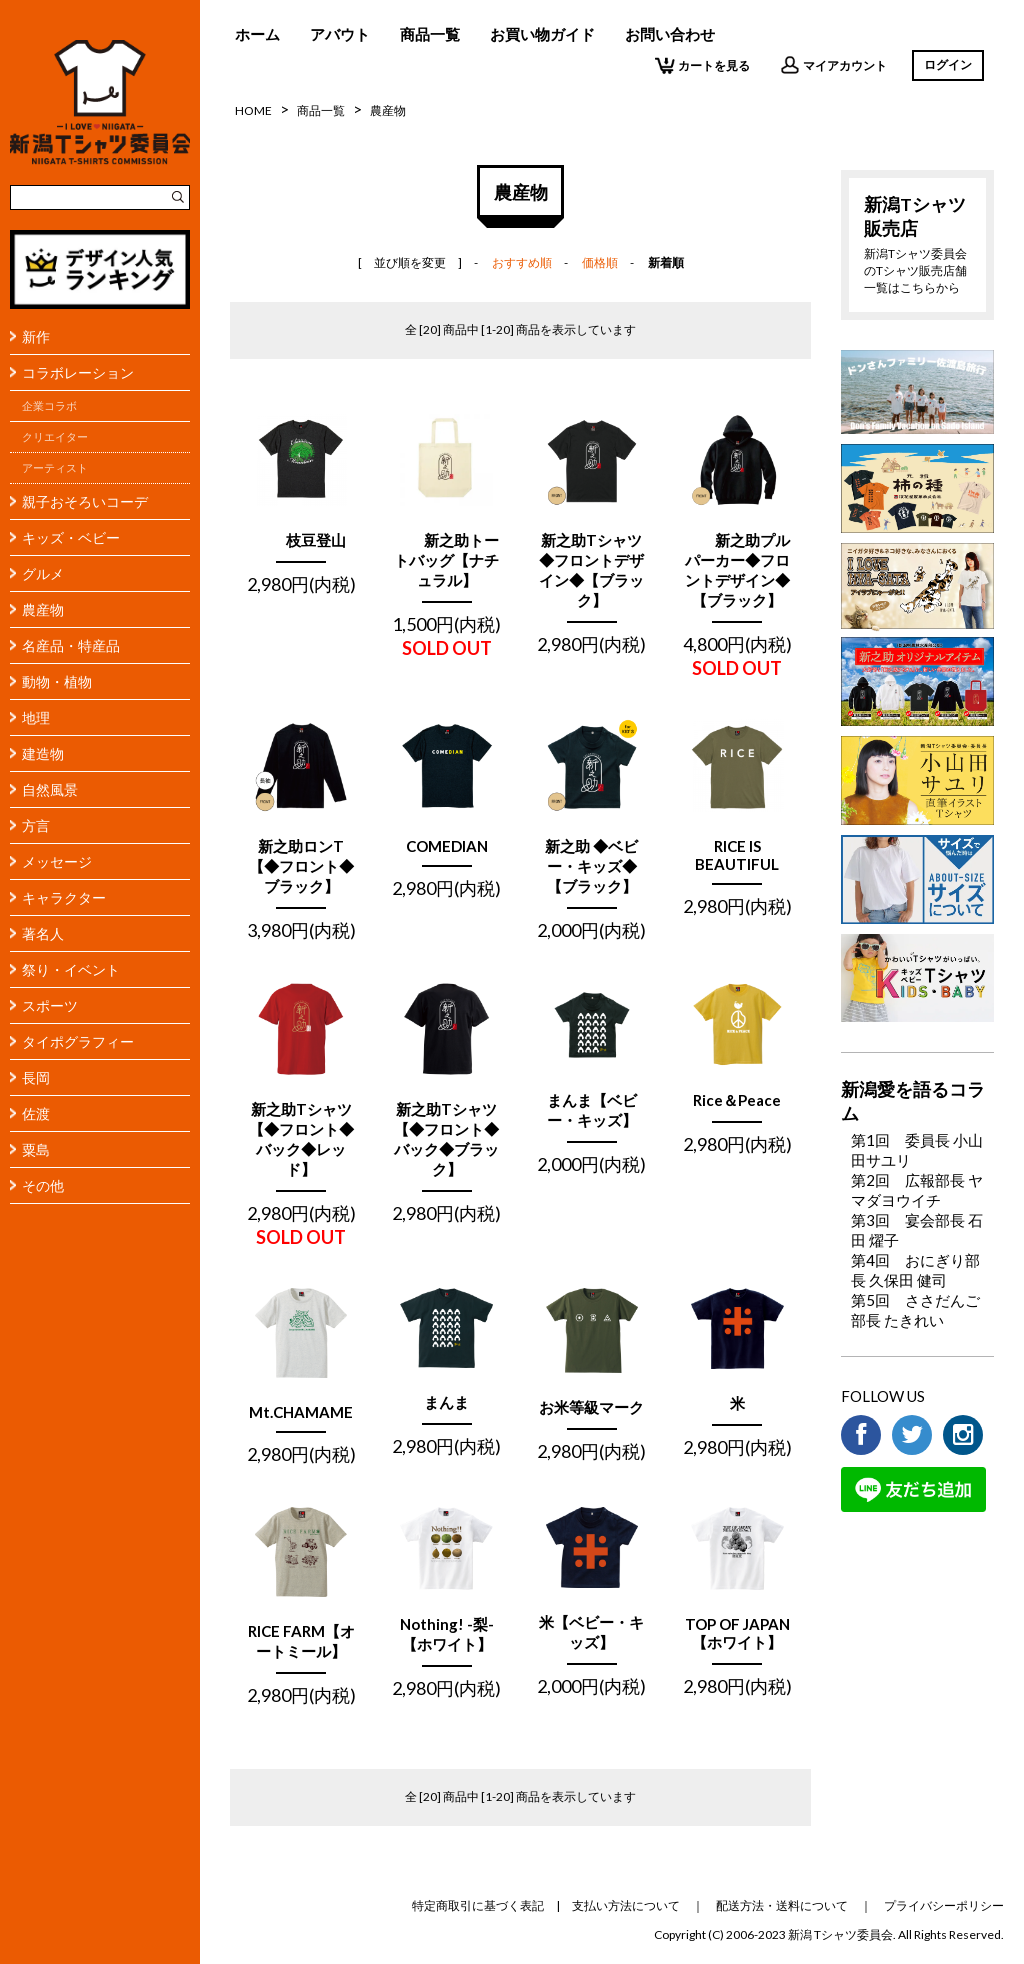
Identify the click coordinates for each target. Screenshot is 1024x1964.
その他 (43, 1185)
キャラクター (64, 897)
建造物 (43, 753)
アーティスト (55, 468)
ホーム (257, 34)
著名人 (43, 933)
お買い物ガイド (542, 34)
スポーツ (50, 1005)
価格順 (600, 262)
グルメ (43, 573)
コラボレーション (78, 372)
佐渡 (36, 1113)
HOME (253, 110)
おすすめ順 (522, 262)
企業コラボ (49, 406)
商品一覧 (430, 34)
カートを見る (702, 65)
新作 (36, 336)
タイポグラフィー (78, 1041)
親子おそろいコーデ (85, 501)
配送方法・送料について (782, 1905)
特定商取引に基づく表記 (478, 1905)
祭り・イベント (71, 969)
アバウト (340, 34)
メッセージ (57, 861)
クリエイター (55, 437)
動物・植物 (57, 681)
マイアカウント (833, 65)
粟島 (36, 1149)
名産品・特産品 (71, 645)
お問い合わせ (670, 34)
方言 (36, 825)
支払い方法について (626, 1905)
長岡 (36, 1077)
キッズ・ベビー (71, 537)
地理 (36, 717)
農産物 (43, 609)
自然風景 (50, 789)
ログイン (948, 64)
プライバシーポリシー (944, 1905)
